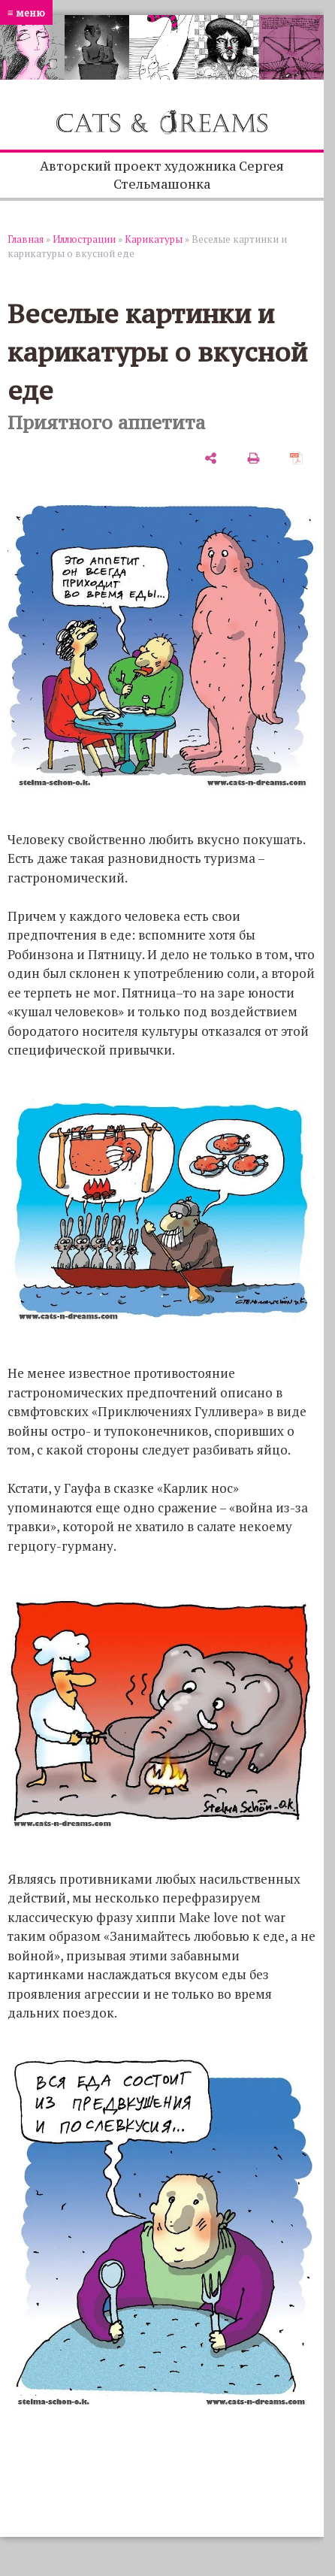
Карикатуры (154, 239)
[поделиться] (211, 458)
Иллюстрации (84, 239)
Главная (26, 239)
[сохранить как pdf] (296, 458)
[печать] (253, 458)
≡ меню (26, 12)
